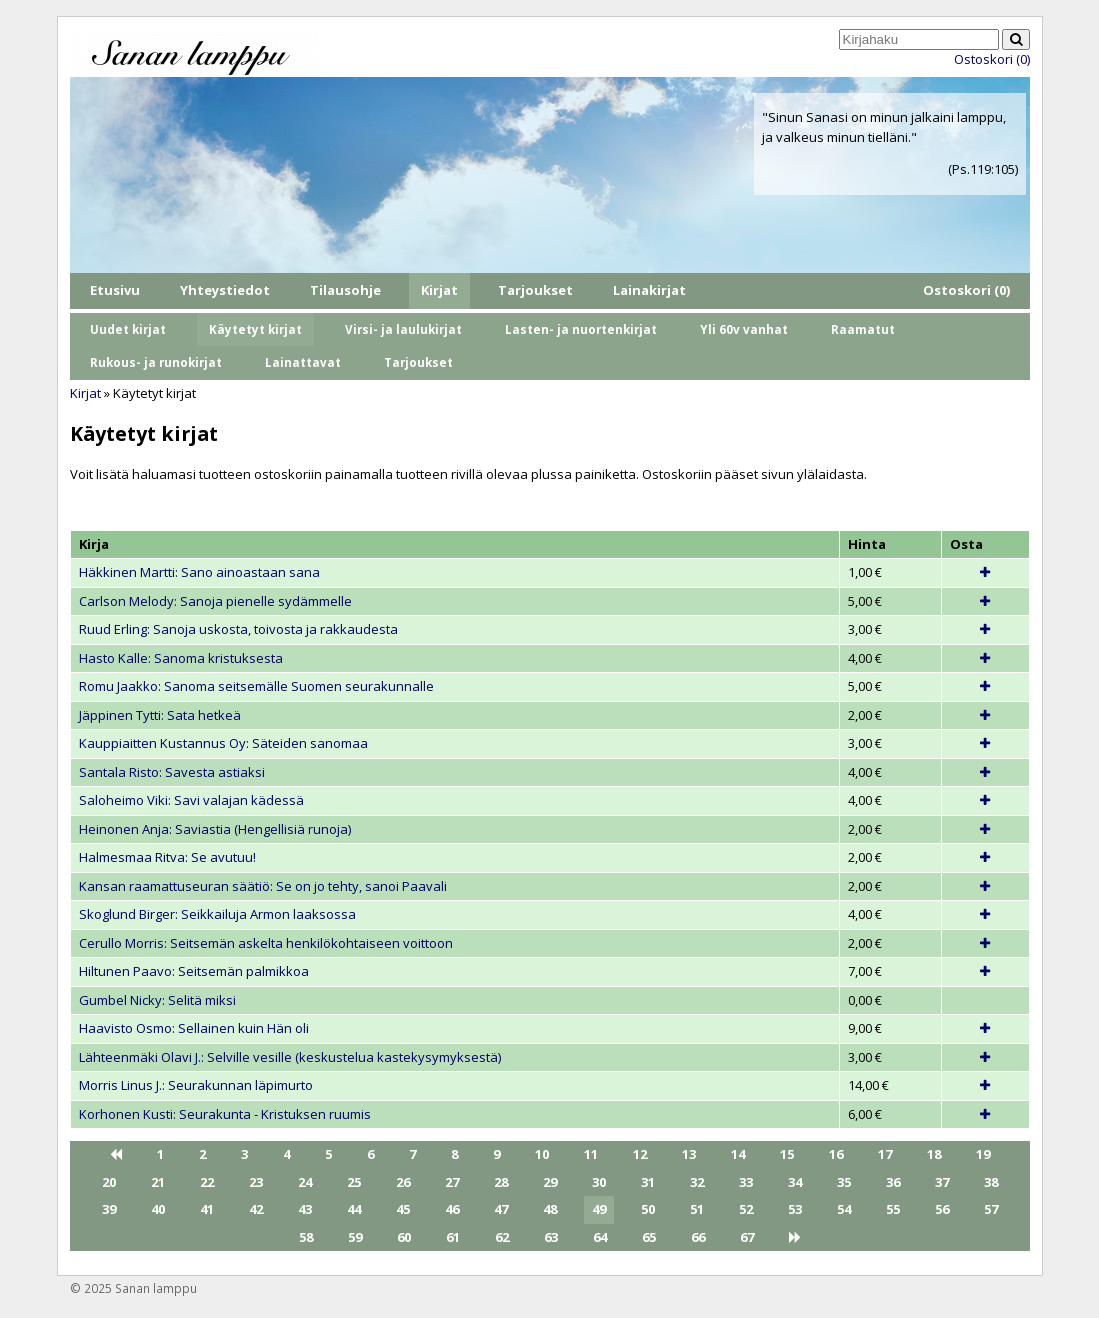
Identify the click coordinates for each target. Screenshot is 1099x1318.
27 (452, 1182)
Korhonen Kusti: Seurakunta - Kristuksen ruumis (225, 1114)
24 (305, 1182)
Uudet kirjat (128, 329)
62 (502, 1237)
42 (256, 1209)
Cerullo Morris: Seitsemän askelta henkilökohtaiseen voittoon (266, 943)
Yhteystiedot (225, 290)
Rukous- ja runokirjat (156, 362)
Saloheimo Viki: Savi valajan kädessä (191, 800)
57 (991, 1209)
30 (599, 1182)
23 (256, 1182)
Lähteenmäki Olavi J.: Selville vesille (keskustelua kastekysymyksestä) (290, 1057)
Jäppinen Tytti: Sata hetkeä (160, 715)
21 (158, 1182)
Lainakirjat (649, 290)
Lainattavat (303, 362)
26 (403, 1182)
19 (983, 1154)
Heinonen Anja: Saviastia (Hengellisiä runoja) (215, 829)
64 (600, 1237)
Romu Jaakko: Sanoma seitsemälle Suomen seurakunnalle (256, 686)
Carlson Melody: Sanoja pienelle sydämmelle (215, 601)
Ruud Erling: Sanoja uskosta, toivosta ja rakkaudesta (238, 629)
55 (893, 1209)
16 (836, 1154)
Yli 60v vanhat (744, 329)
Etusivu (115, 290)
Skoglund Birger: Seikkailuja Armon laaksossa (217, 914)
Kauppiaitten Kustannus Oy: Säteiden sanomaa (223, 743)
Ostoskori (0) (992, 59)
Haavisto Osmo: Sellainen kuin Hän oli (194, 1028)
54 (844, 1209)
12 (640, 1154)
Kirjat (439, 290)
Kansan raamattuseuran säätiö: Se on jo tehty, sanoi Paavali (263, 886)
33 (746, 1182)
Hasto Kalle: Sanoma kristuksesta (181, 658)
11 (591, 1154)
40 (158, 1209)
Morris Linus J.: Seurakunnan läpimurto (196, 1085)
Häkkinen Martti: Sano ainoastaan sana (199, 572)
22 (207, 1182)
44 (354, 1209)
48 (550, 1209)
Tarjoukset (535, 290)
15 (787, 1154)
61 (453, 1237)
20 (109, 1182)
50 (648, 1209)
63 (551, 1237)
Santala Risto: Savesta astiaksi (172, 772)
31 (648, 1182)
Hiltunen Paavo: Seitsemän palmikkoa (194, 971)
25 (354, 1182)
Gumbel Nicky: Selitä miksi (157, 1000)
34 (795, 1182)
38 (991, 1182)
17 (885, 1154)
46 (452, 1209)
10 (542, 1154)
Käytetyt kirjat (255, 329)
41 (207, 1209)
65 (649, 1237)
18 (934, 1154)
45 (403, 1209)
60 (404, 1237)
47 (501, 1209)
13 (689, 1154)
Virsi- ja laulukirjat (403, 329)
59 (355, 1237)
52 (746, 1209)
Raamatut (863, 329)
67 (747, 1237)
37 (942, 1182)
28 (501, 1182)
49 (599, 1209)
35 (844, 1182)
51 (697, 1209)
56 (942, 1209)
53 (795, 1209)
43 (305, 1209)
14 (738, 1154)
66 (698, 1237)
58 (306, 1237)
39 (109, 1209)
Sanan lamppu (156, 1288)
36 (893, 1182)
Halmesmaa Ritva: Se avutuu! (167, 857)
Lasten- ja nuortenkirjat (581, 329)
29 (550, 1182)
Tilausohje (345, 290)
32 (697, 1182)
